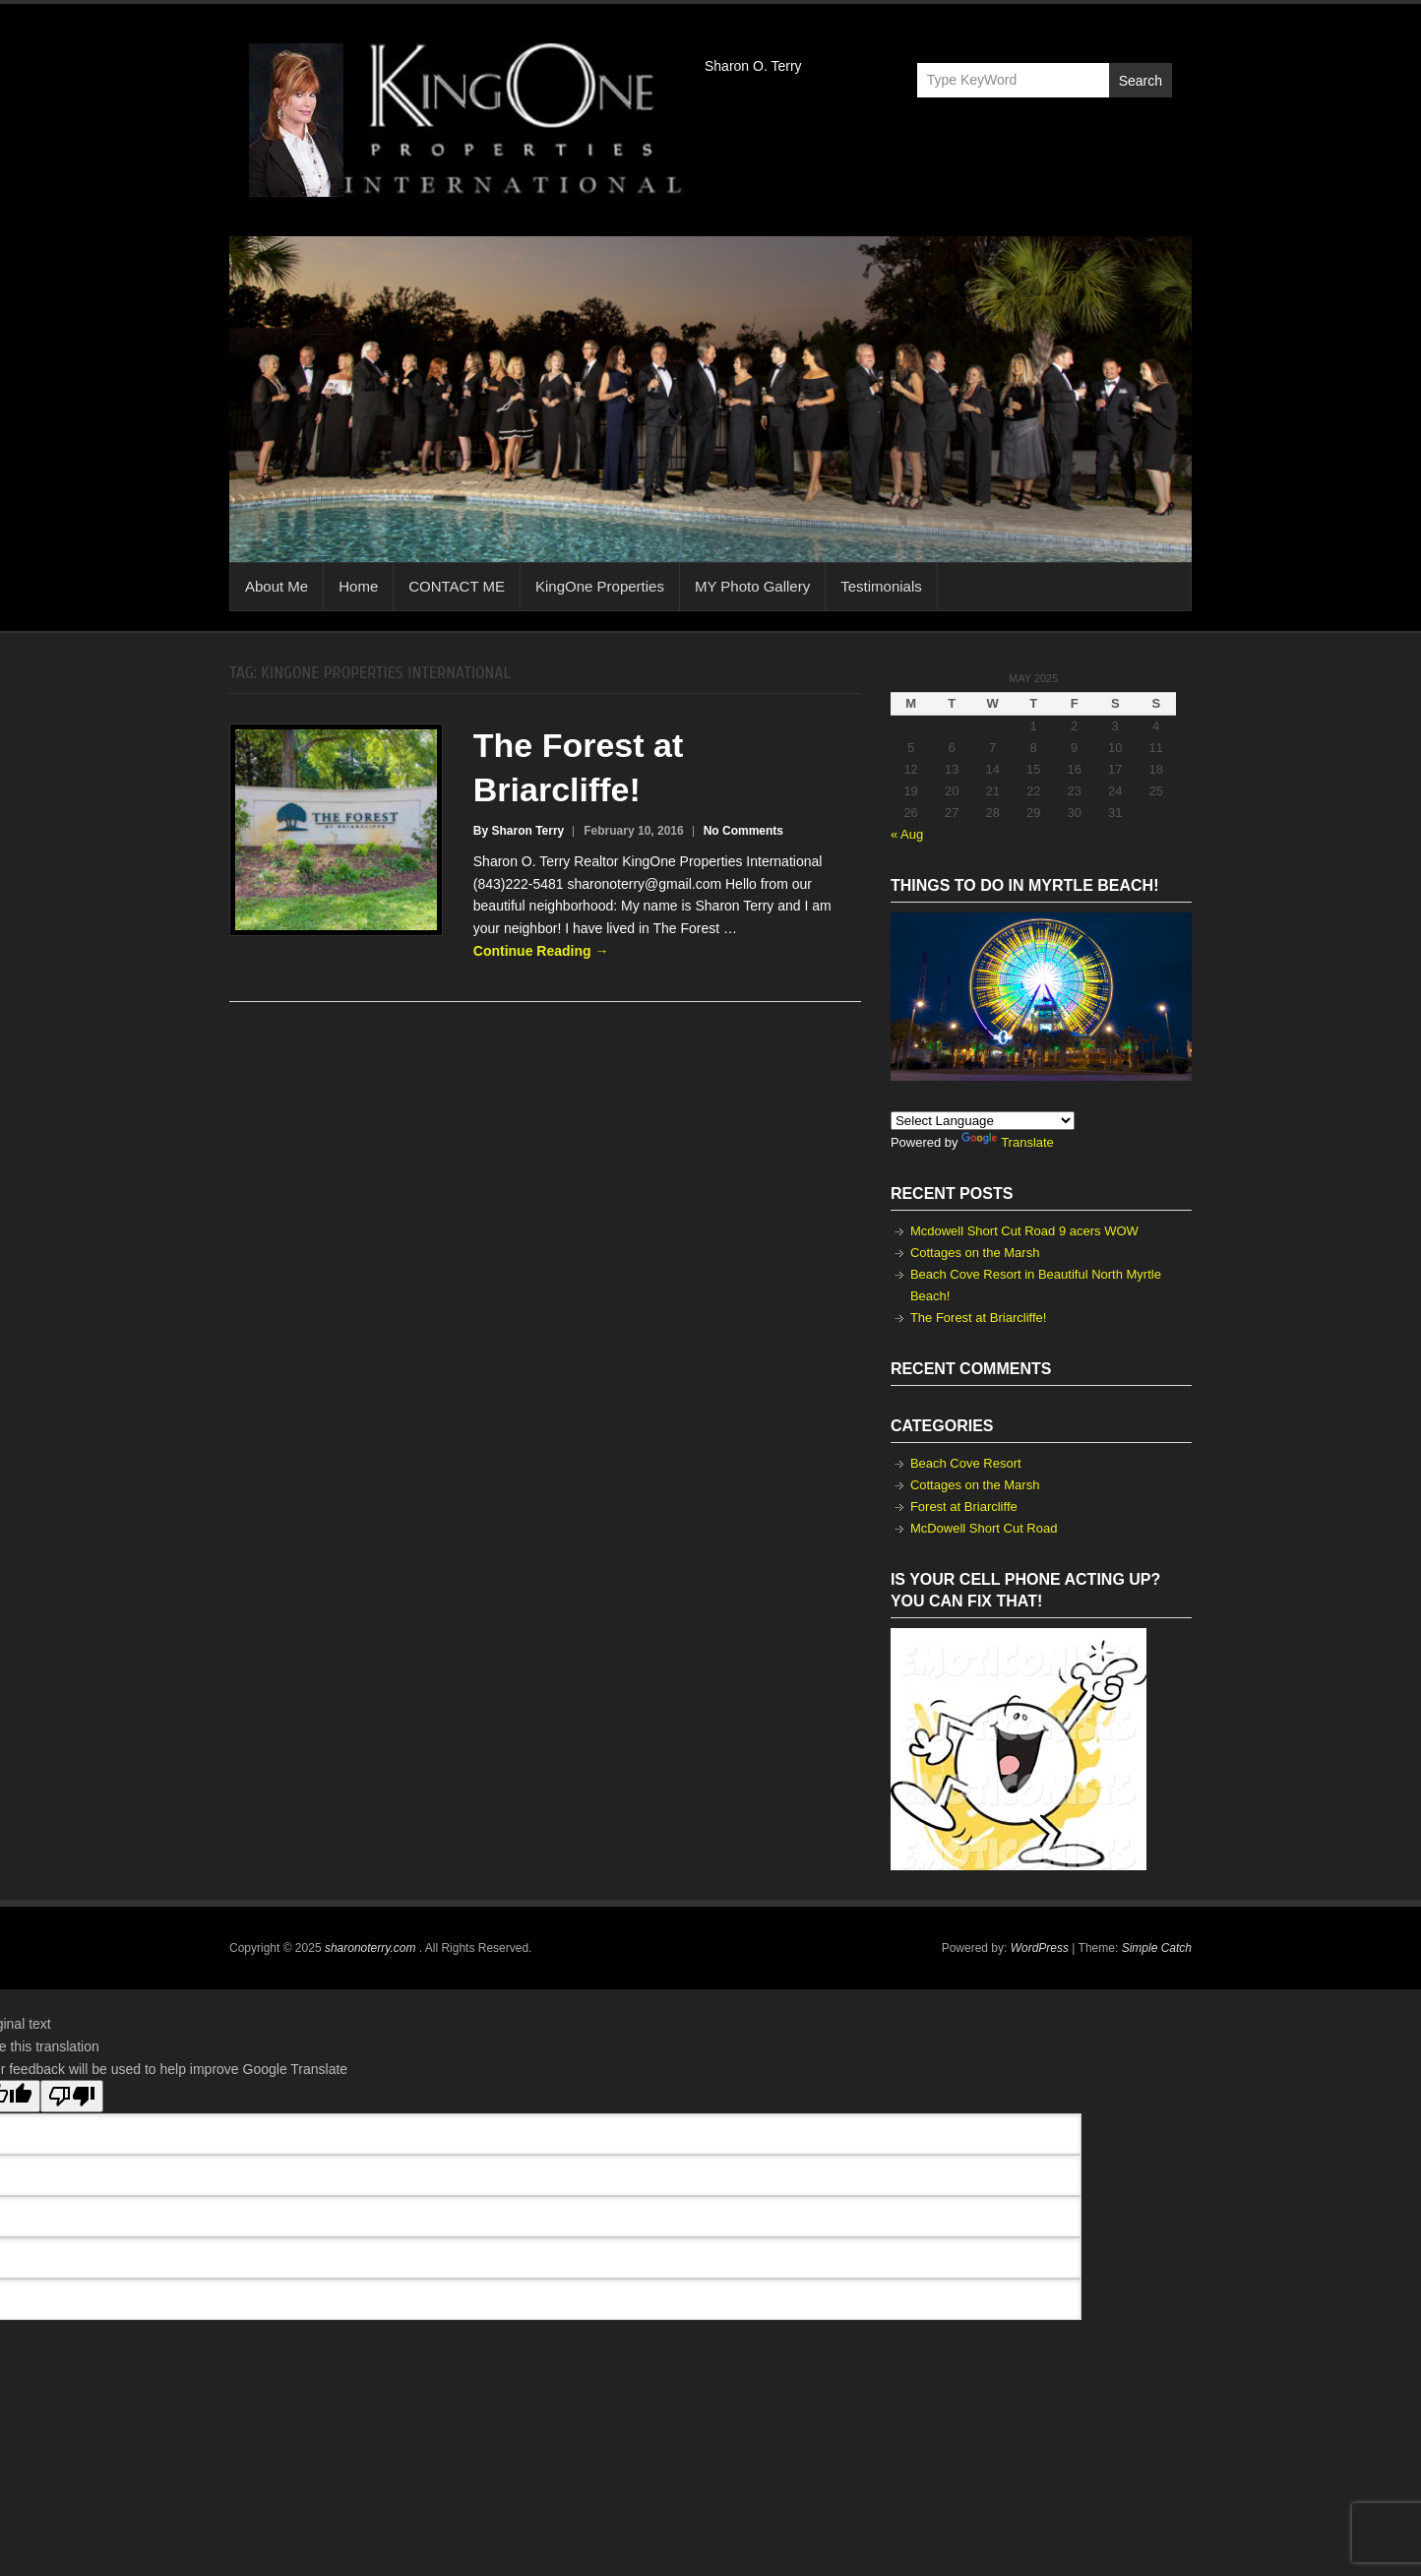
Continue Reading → (541, 951)
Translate (1007, 1142)
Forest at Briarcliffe (964, 1506)
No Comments (743, 831)
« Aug (907, 834)
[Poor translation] (71, 2096)
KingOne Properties (599, 586)
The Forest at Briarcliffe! (978, 1317)
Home (358, 586)
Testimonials (881, 586)
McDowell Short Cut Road (984, 1528)
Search (1140, 81)
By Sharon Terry (518, 831)
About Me (276, 586)
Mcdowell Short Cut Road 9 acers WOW (1024, 1231)
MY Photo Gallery (752, 586)
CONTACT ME (456, 586)
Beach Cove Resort (965, 1463)
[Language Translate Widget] (983, 1120)
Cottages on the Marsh (975, 1252)
